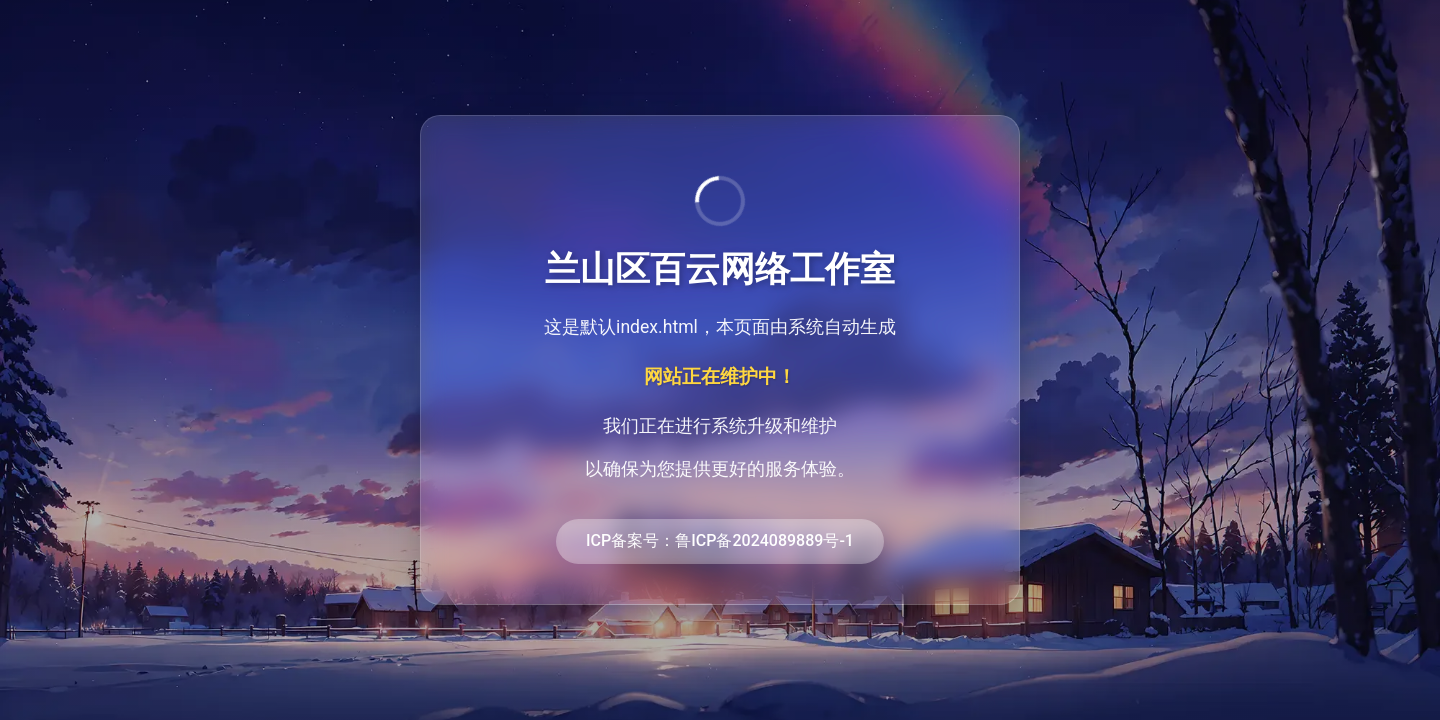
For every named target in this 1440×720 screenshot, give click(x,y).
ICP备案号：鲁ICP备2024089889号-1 (720, 540)
